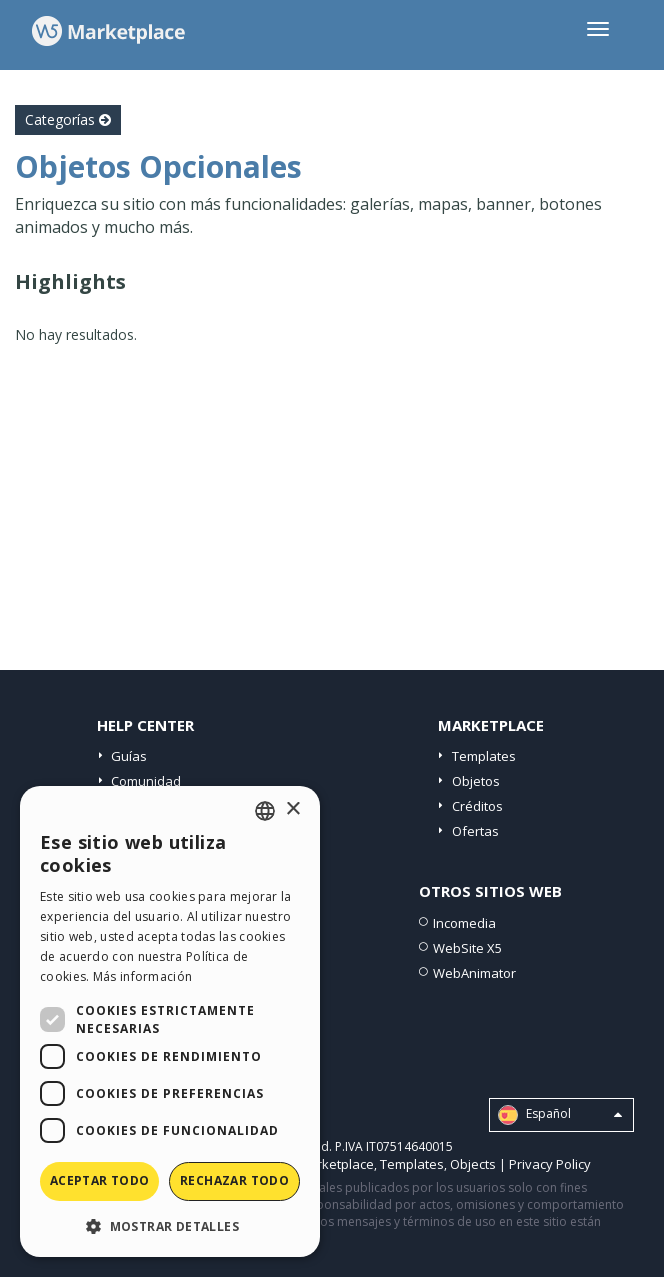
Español (560, 1115)
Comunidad (146, 781)
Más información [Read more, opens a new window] (143, 976)
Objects (473, 1164)
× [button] (292, 809)
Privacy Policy (550, 1164)
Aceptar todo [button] (100, 1180)
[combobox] (265, 811)
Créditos (477, 806)
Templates (484, 756)
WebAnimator (474, 973)
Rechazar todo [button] (234, 1180)
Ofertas (475, 831)
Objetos (476, 781)
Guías (129, 756)
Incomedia (464, 923)
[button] (170, 1225)
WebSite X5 (467, 948)
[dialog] (170, 1021)
